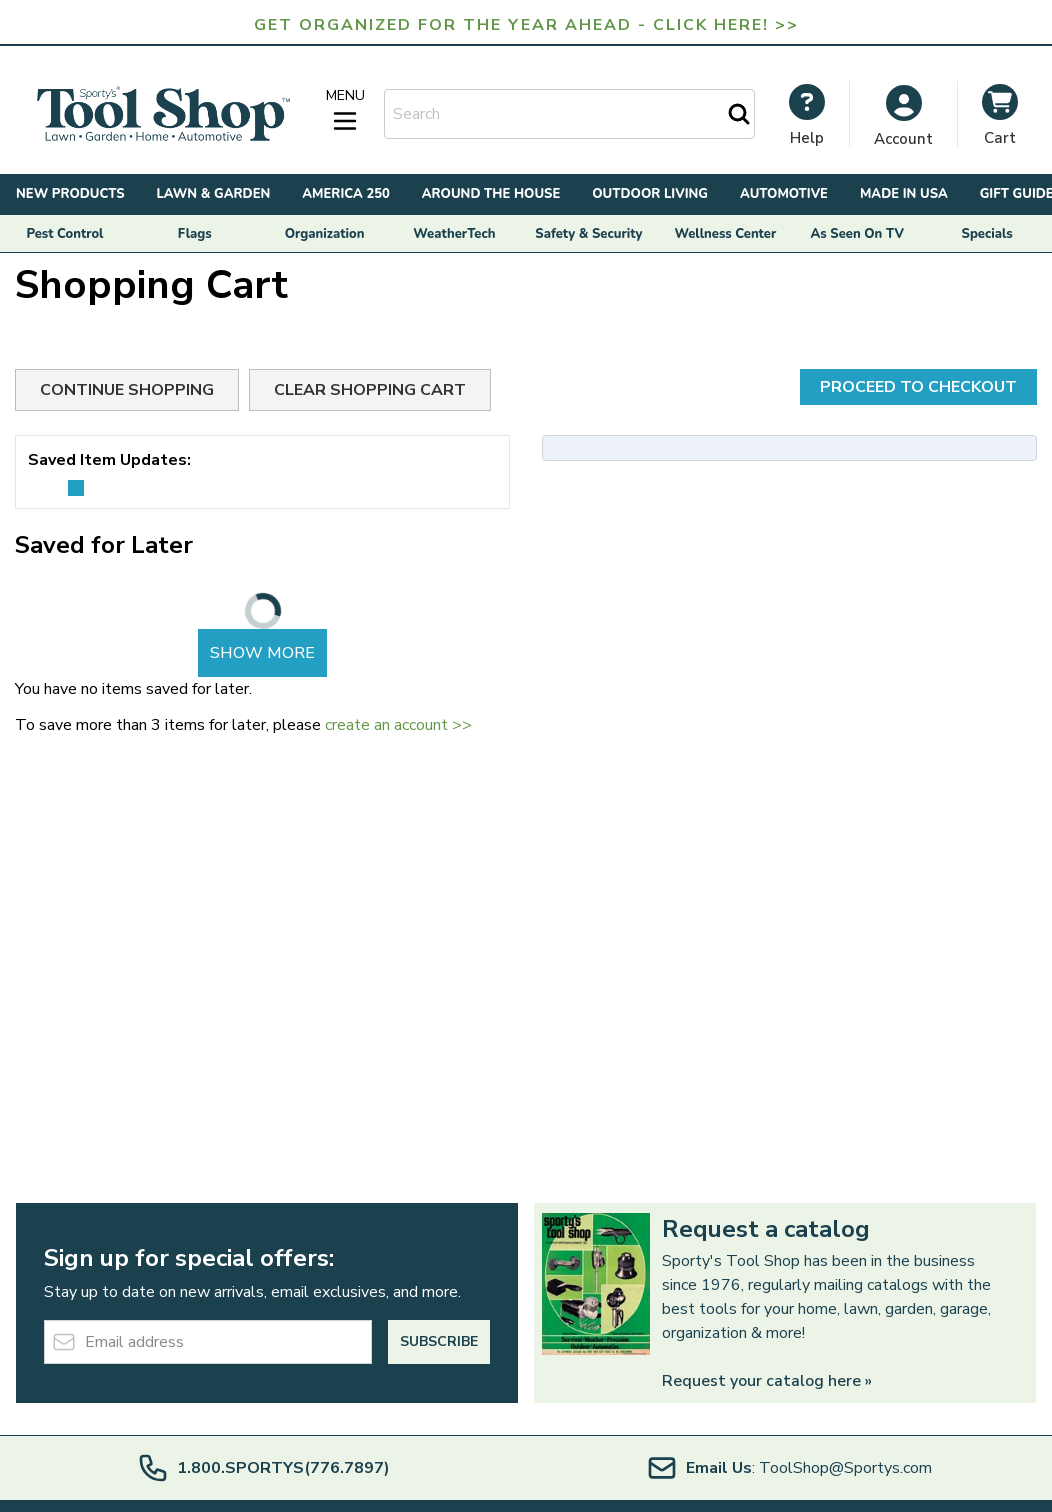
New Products (70, 194)
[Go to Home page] (163, 114)
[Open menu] (345, 111)
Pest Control (64, 234)
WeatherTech (454, 234)
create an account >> (398, 725)
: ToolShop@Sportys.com (789, 1468)
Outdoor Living (650, 194)
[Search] (739, 114)
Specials (987, 234)
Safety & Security (588, 234)
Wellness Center (726, 234)
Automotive (784, 194)
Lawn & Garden (214, 194)
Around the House (491, 194)
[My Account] (807, 115)
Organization (325, 234)
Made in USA (904, 194)
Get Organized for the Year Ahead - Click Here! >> (526, 25)
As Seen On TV (857, 234)
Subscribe (439, 1341)
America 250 (346, 194)
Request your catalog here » (767, 1381)
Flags (195, 234)
